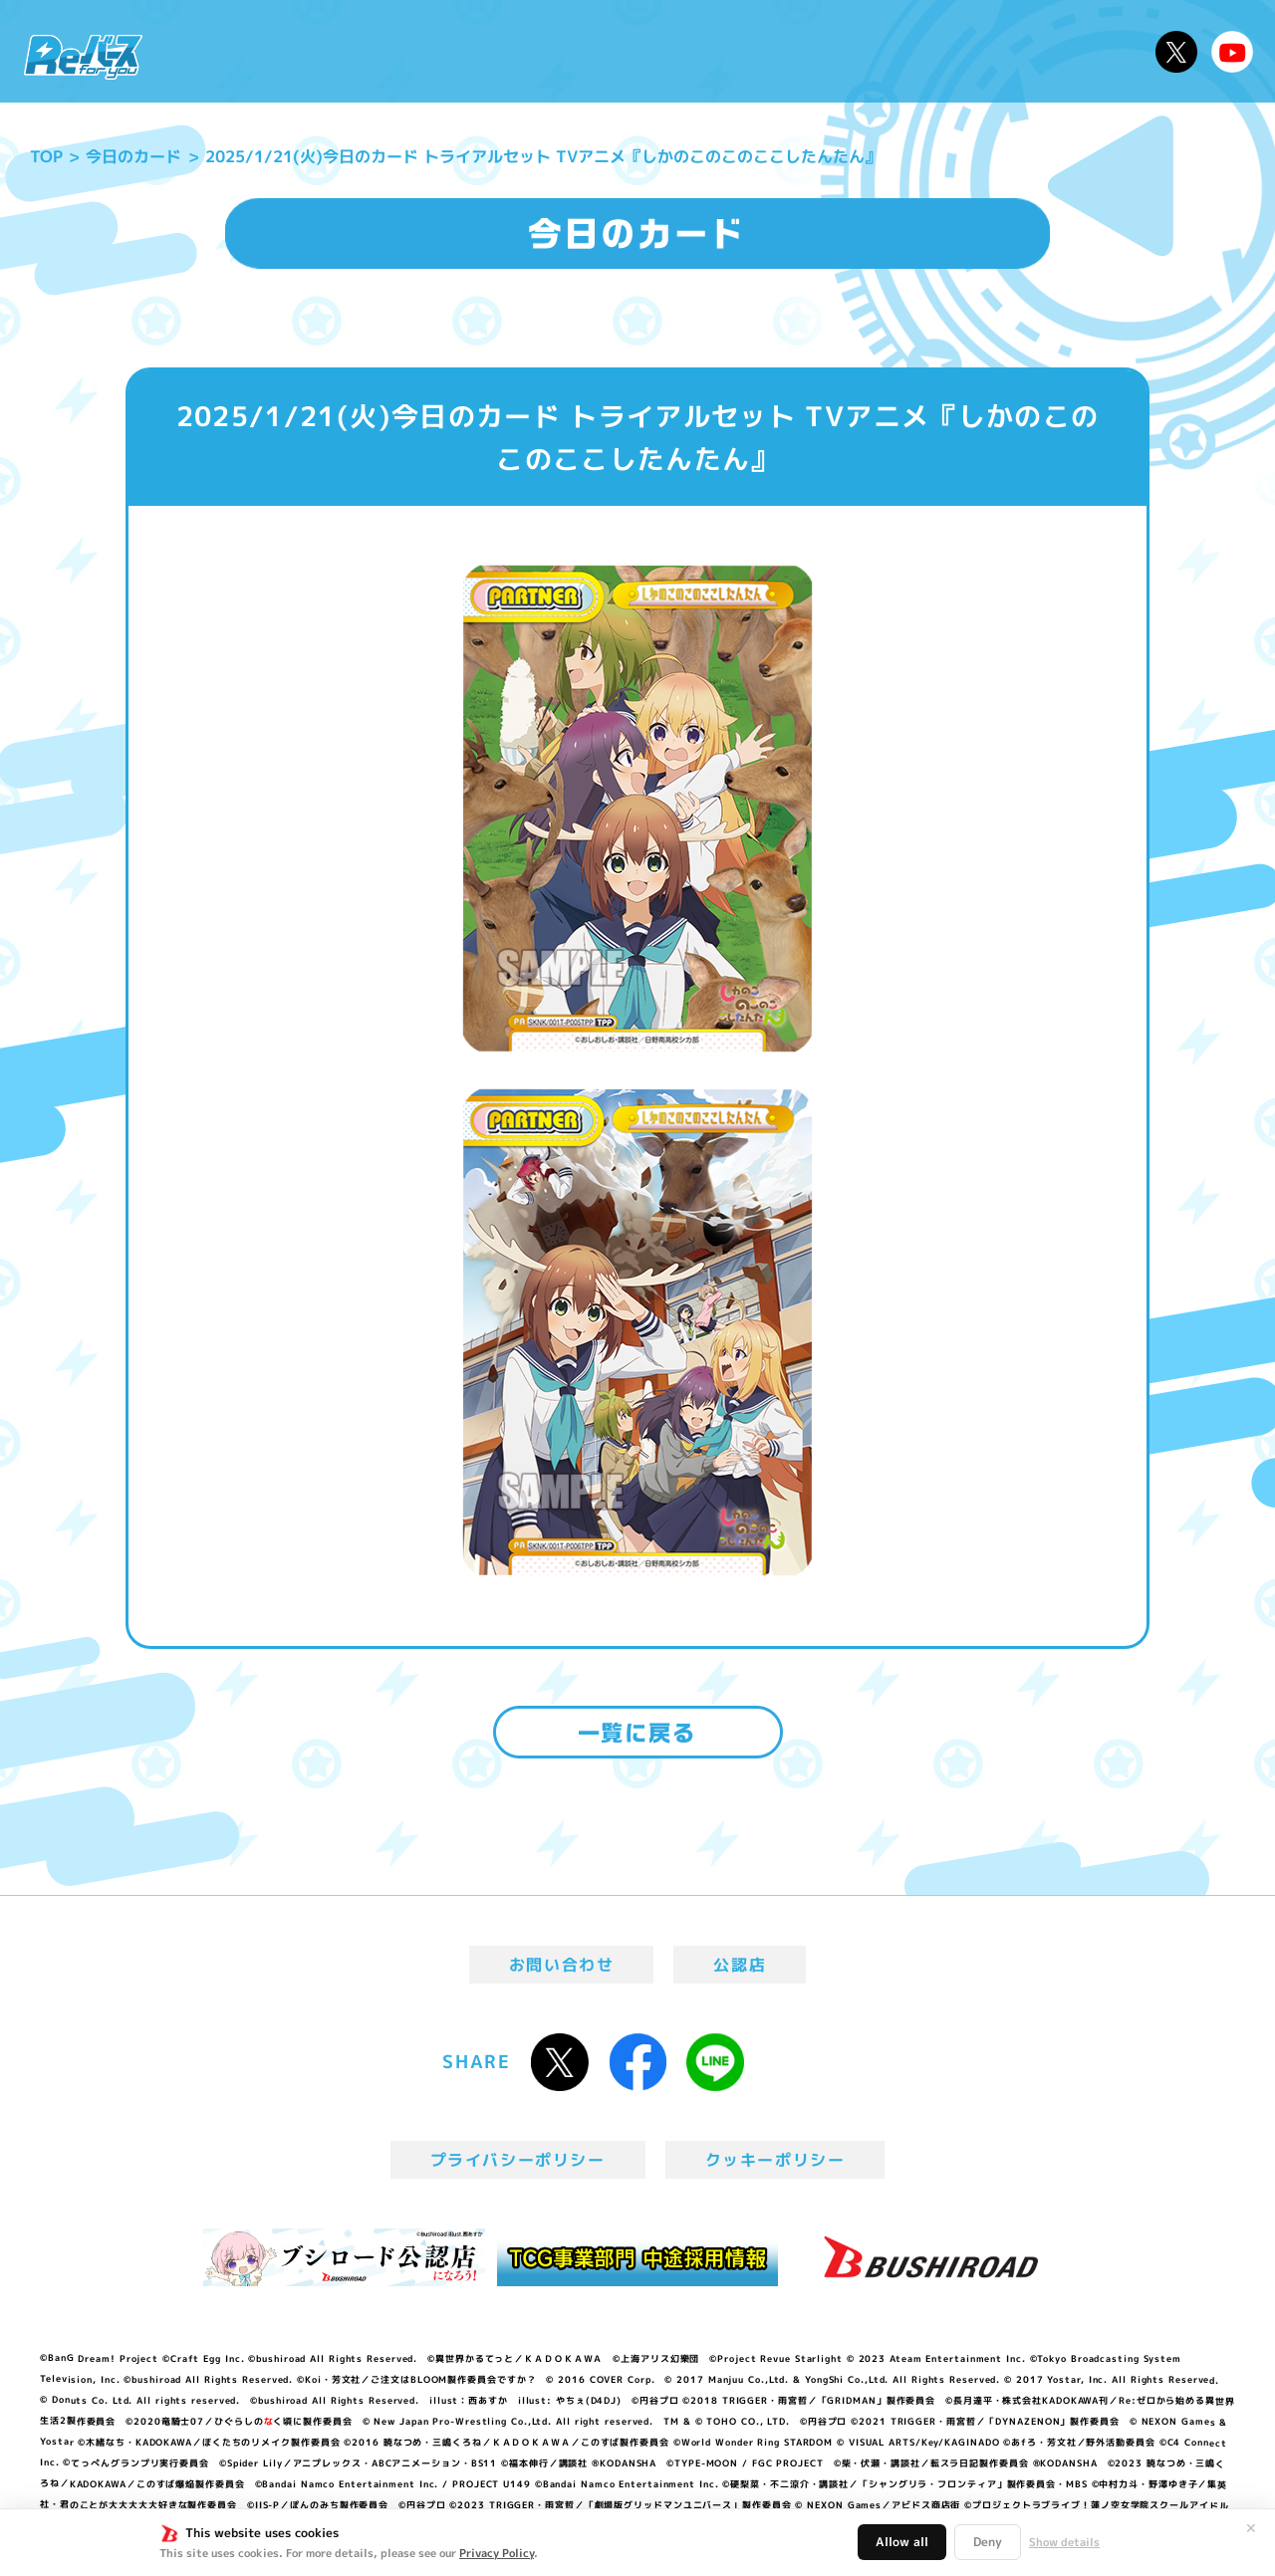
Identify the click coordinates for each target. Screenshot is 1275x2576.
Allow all (902, 2541)
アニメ (465, 51)
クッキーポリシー (775, 2160)
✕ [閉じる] (1251, 2528)
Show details (1064, 2542)
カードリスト (781, 51)
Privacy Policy (496, 2553)
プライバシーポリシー (518, 2160)
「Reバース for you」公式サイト (83, 57)
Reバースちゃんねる (1232, 52)
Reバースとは (346, 51)
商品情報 (657, 51)
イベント (557, 51)
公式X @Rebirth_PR (1176, 52)
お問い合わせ (562, 1965)
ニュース (217, 51)
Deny (987, 2541)
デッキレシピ (1076, 51)
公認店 (739, 1965)
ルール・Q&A (929, 51)
